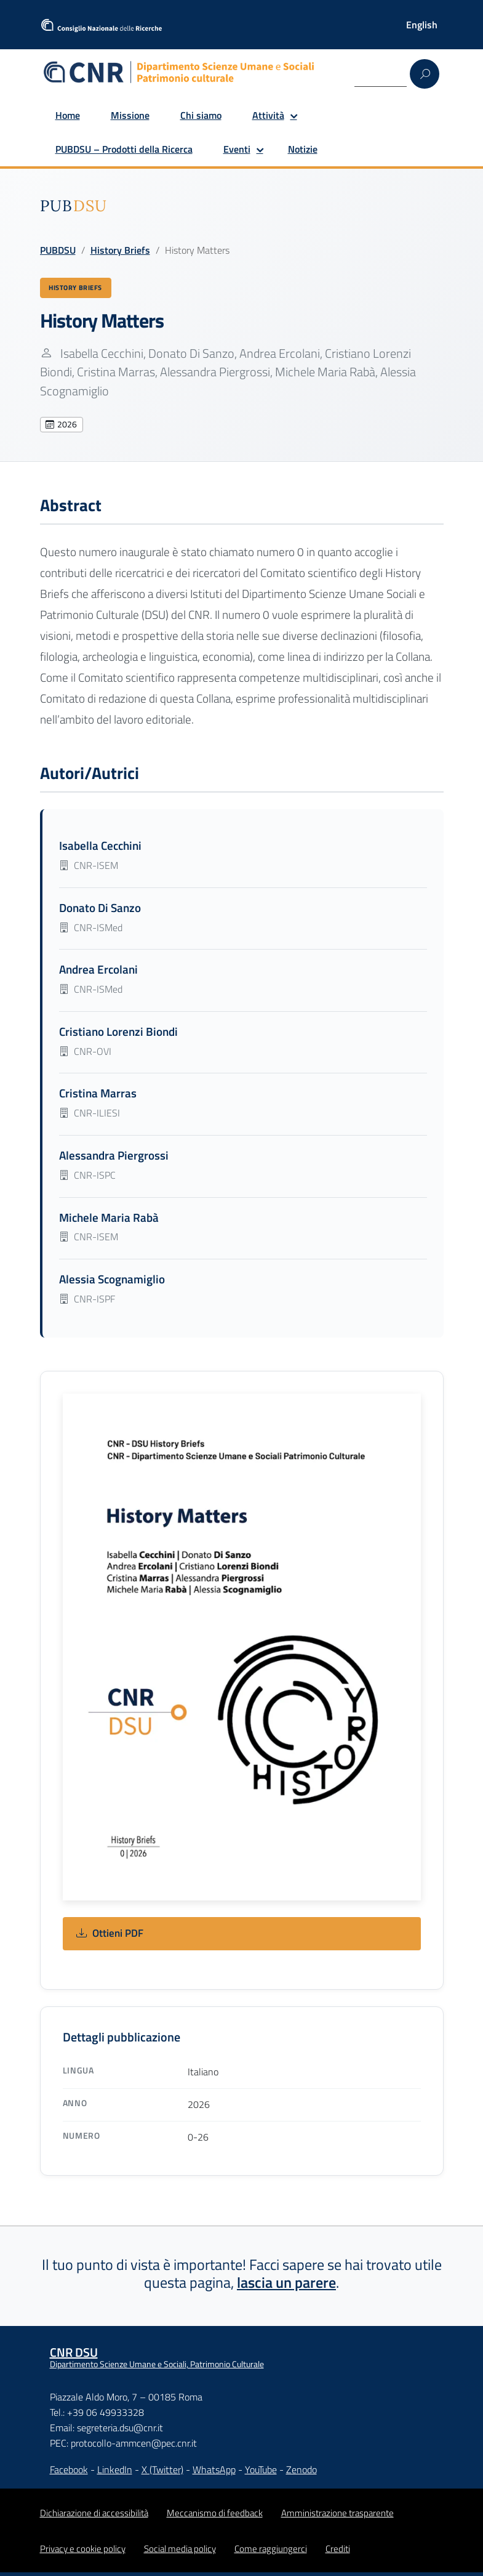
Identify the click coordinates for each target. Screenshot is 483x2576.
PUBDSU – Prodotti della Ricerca (124, 149)
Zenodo (301, 2473)
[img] (73, 205)
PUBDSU (58, 250)
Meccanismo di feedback (215, 2516)
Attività (268, 115)
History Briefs (120, 250)
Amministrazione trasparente (337, 2516)
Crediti (337, 2552)
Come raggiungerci (270, 2552)
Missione (130, 115)
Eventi (236, 149)
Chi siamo (201, 115)
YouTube (261, 2473)
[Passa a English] (421, 25)
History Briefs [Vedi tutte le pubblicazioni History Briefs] (81, 289)
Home (67, 115)
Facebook (69, 2473)
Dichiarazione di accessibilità (94, 2516)
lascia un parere (286, 2286)
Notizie (302, 149)
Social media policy (180, 2552)
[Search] (380, 73)
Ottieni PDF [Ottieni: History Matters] (109, 1937)
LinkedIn (114, 2473)
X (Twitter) (162, 2473)
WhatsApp (214, 2473)
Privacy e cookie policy (83, 2552)
